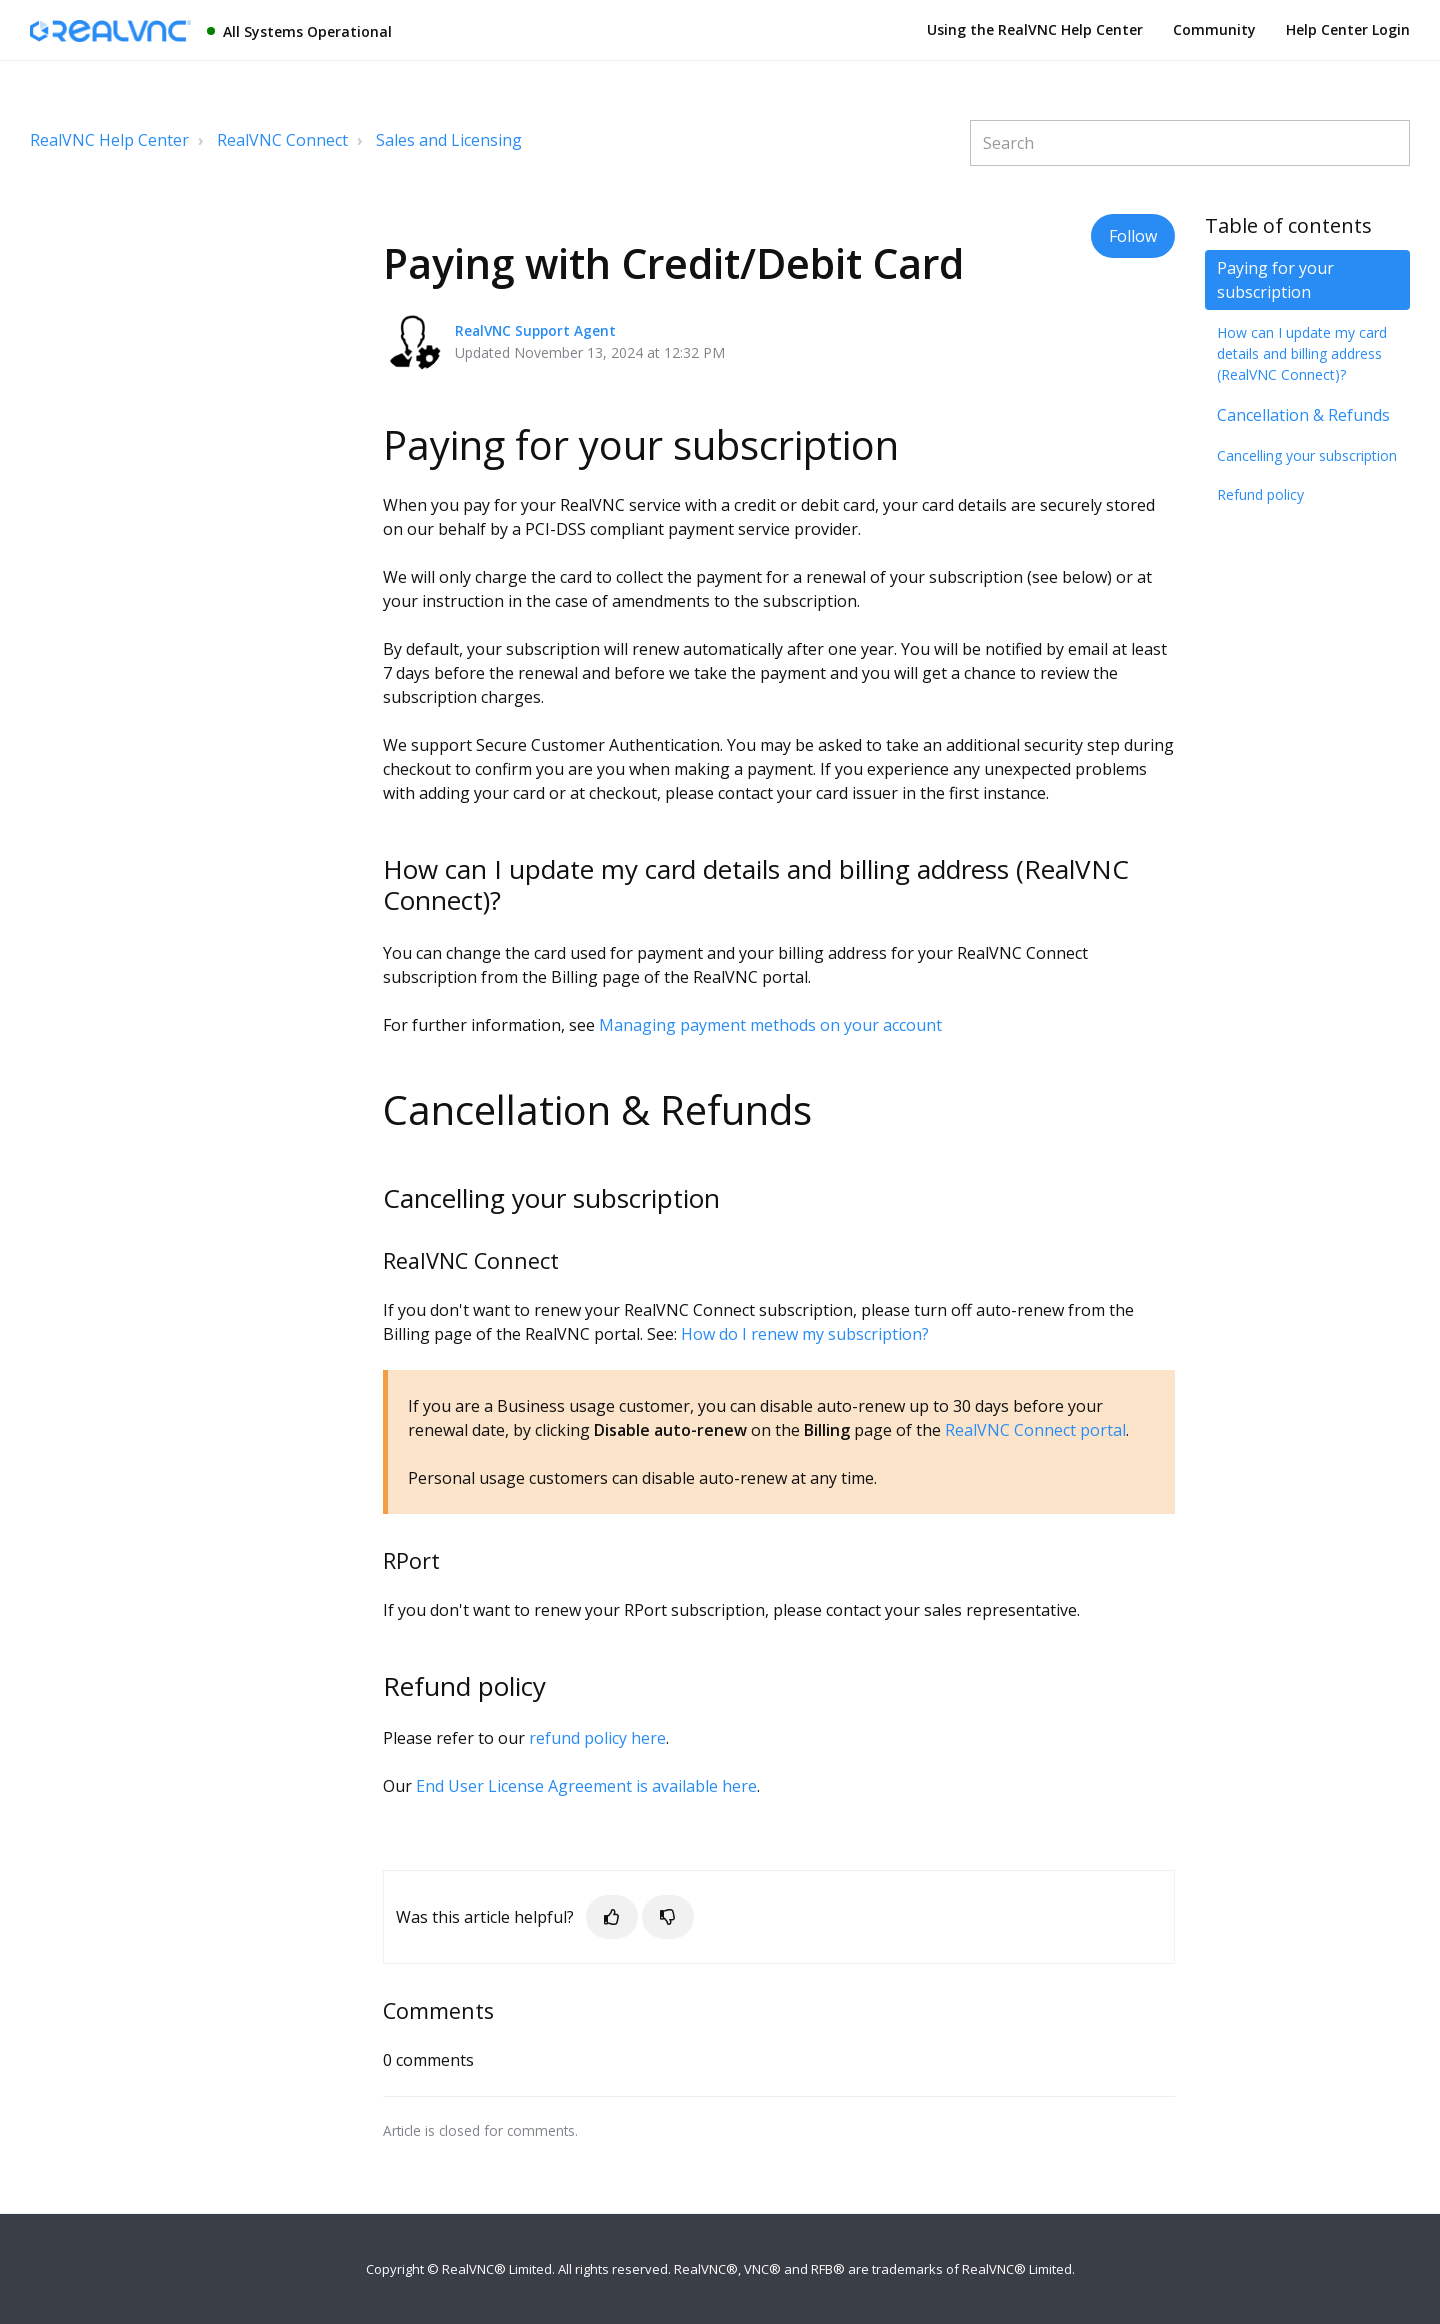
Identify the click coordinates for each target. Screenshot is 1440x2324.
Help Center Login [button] (1348, 29)
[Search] (1190, 143)
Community (1214, 29)
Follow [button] (1133, 236)
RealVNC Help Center (109, 140)
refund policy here (597, 1738)
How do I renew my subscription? (805, 1334)
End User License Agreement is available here (586, 1786)
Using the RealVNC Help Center (1035, 29)
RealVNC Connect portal (1035, 1430)
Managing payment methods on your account (770, 1025)
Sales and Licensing (449, 140)
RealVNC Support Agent (535, 330)
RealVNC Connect (282, 140)
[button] (612, 1917)
